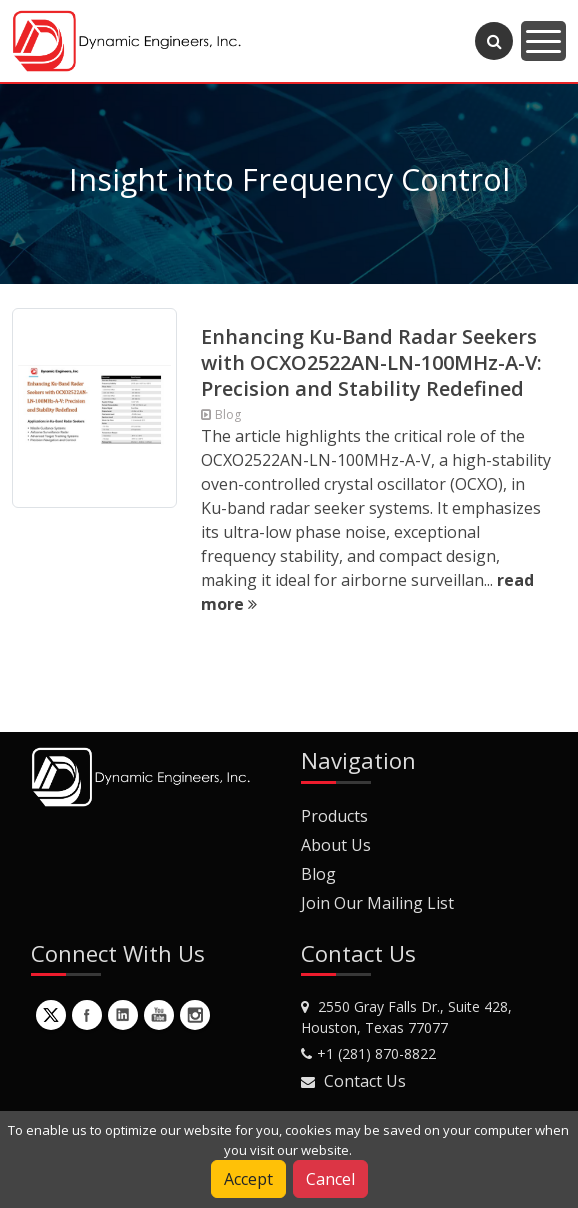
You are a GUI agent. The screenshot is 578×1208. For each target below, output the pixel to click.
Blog (318, 874)
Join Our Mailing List (377, 903)
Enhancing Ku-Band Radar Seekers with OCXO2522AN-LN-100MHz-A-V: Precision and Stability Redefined (371, 362)
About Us (336, 845)
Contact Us (365, 1081)
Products (334, 816)
